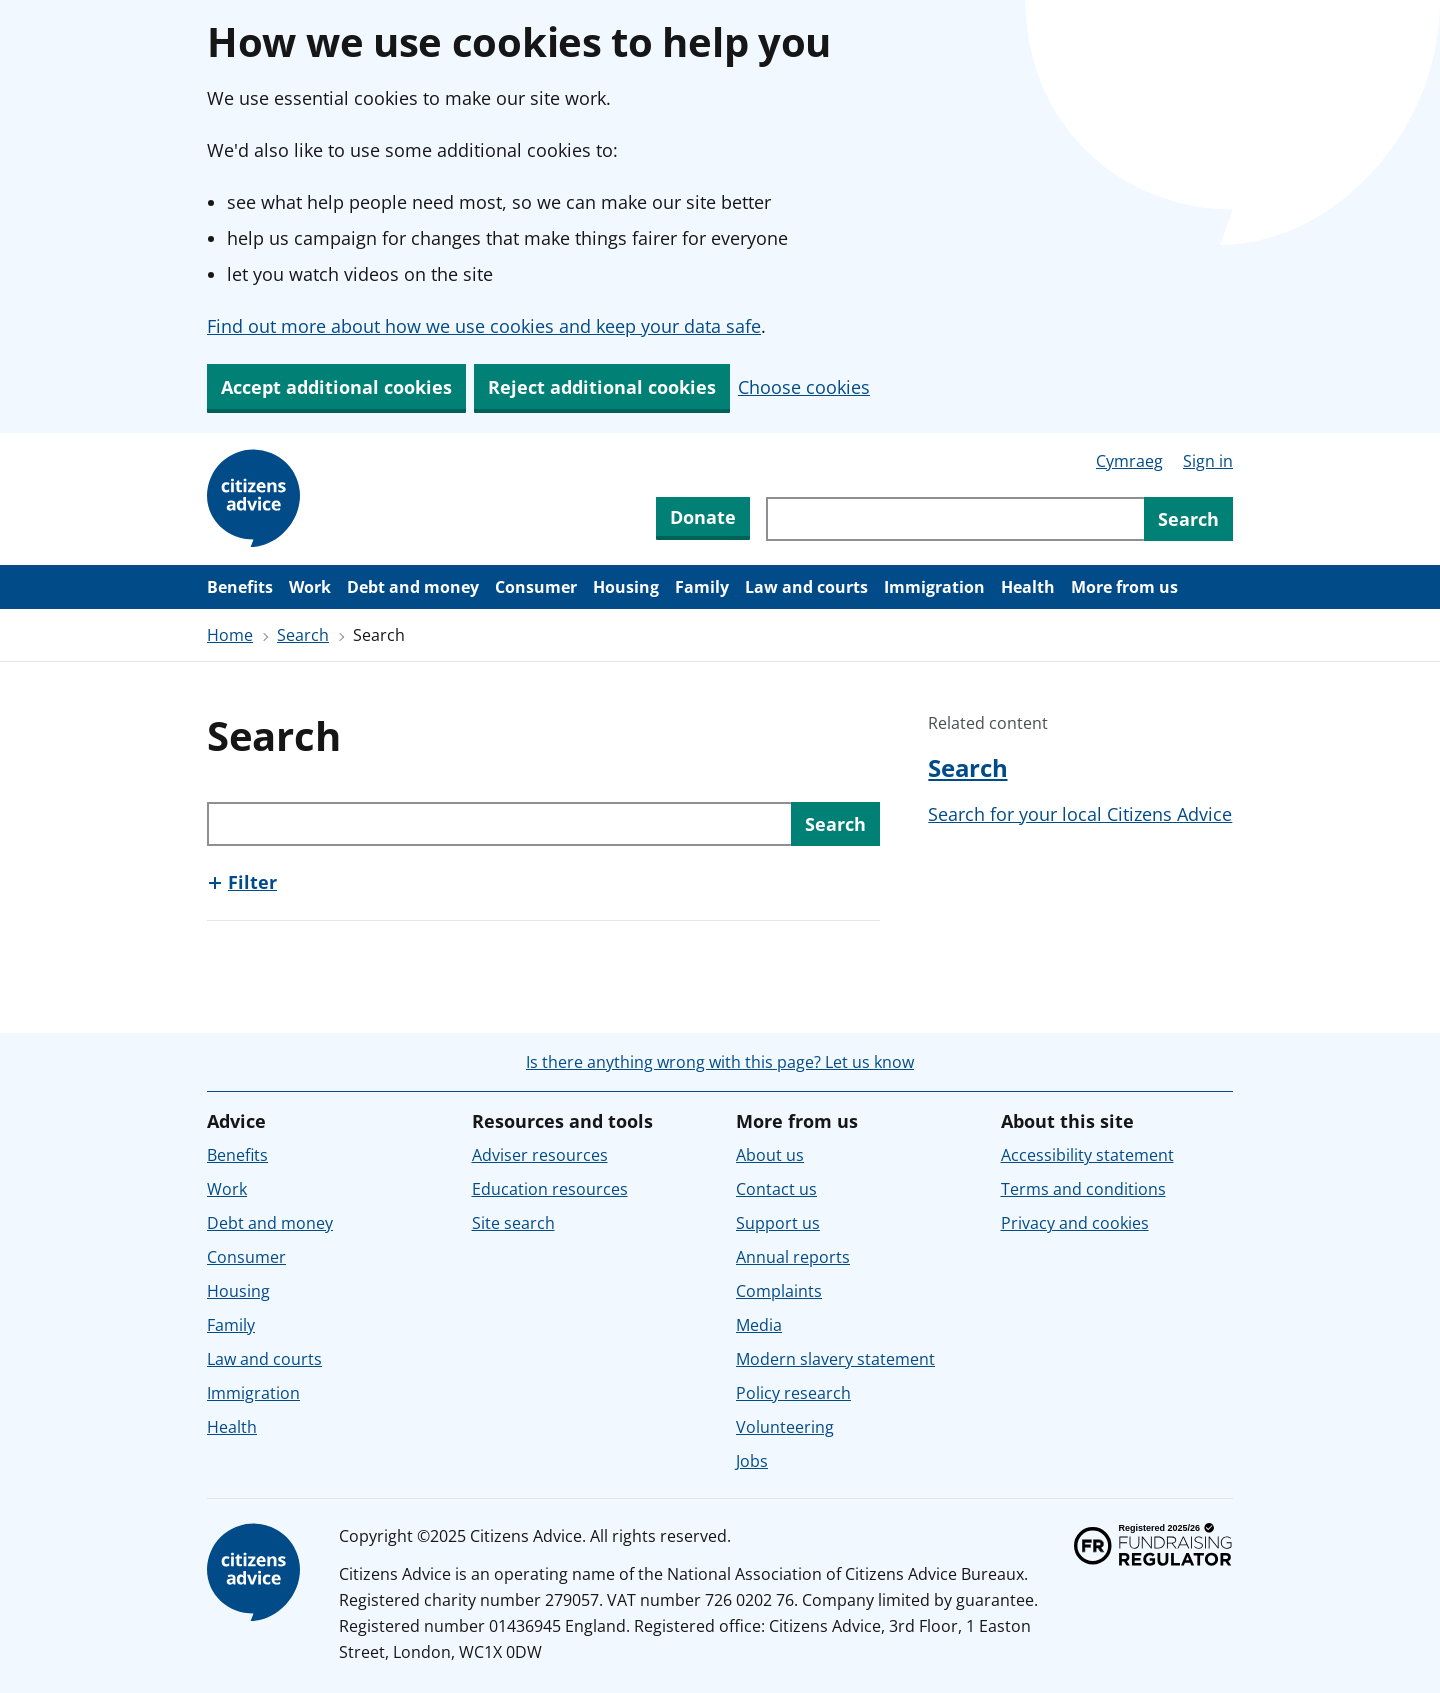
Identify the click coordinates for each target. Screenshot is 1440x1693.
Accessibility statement (1087, 1155)
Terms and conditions (1083, 1189)
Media (759, 1325)
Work (310, 587)
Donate (703, 517)
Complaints (779, 1291)
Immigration (934, 587)
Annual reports (793, 1257)
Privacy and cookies (1075, 1223)
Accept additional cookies (336, 387)
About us (770, 1155)
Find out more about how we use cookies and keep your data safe (484, 326)
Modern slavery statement (835, 1359)
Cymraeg (1129, 461)
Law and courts (806, 587)
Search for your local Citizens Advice (1080, 814)
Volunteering (785, 1427)
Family (702, 587)
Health (1028, 587)
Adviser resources (540, 1155)
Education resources (550, 1189)
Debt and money (413, 587)
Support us (778, 1223)
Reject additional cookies (602, 387)
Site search (513, 1223)
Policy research (793, 1393)
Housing (626, 587)
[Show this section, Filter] (242, 882)
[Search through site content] (955, 519)
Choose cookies (804, 387)
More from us (1124, 587)
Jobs (752, 1461)
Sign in (1208, 461)
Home (230, 635)
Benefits (240, 587)
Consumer (536, 587)
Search (303, 635)
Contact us (776, 1189)
